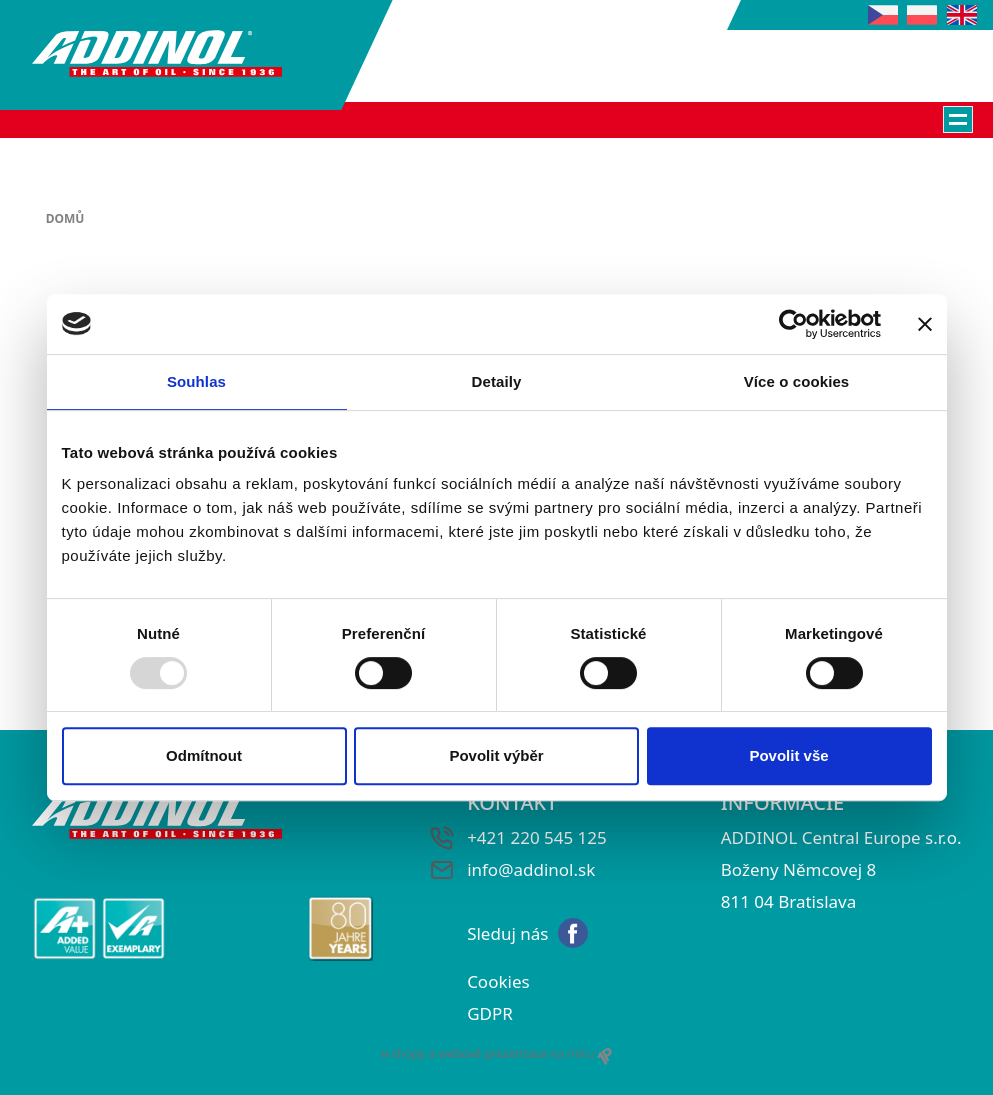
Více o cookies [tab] (797, 381)
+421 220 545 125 (537, 837)
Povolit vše (788, 755)
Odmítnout (204, 755)
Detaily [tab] (497, 381)
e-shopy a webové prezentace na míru (496, 1054)
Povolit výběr (496, 755)
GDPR (490, 1013)
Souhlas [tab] (196, 381)
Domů (65, 218)
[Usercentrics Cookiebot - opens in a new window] (793, 324)
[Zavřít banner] (925, 324)
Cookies (498, 981)
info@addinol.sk (531, 869)
